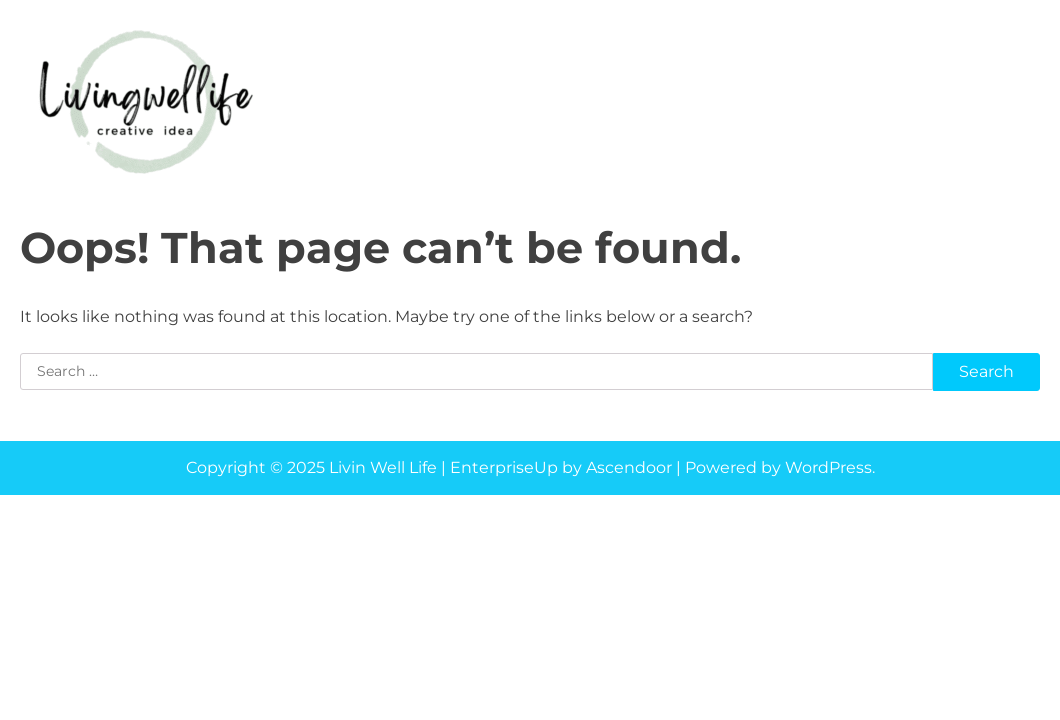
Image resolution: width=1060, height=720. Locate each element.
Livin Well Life (383, 467)
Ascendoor (629, 467)
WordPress (828, 467)
